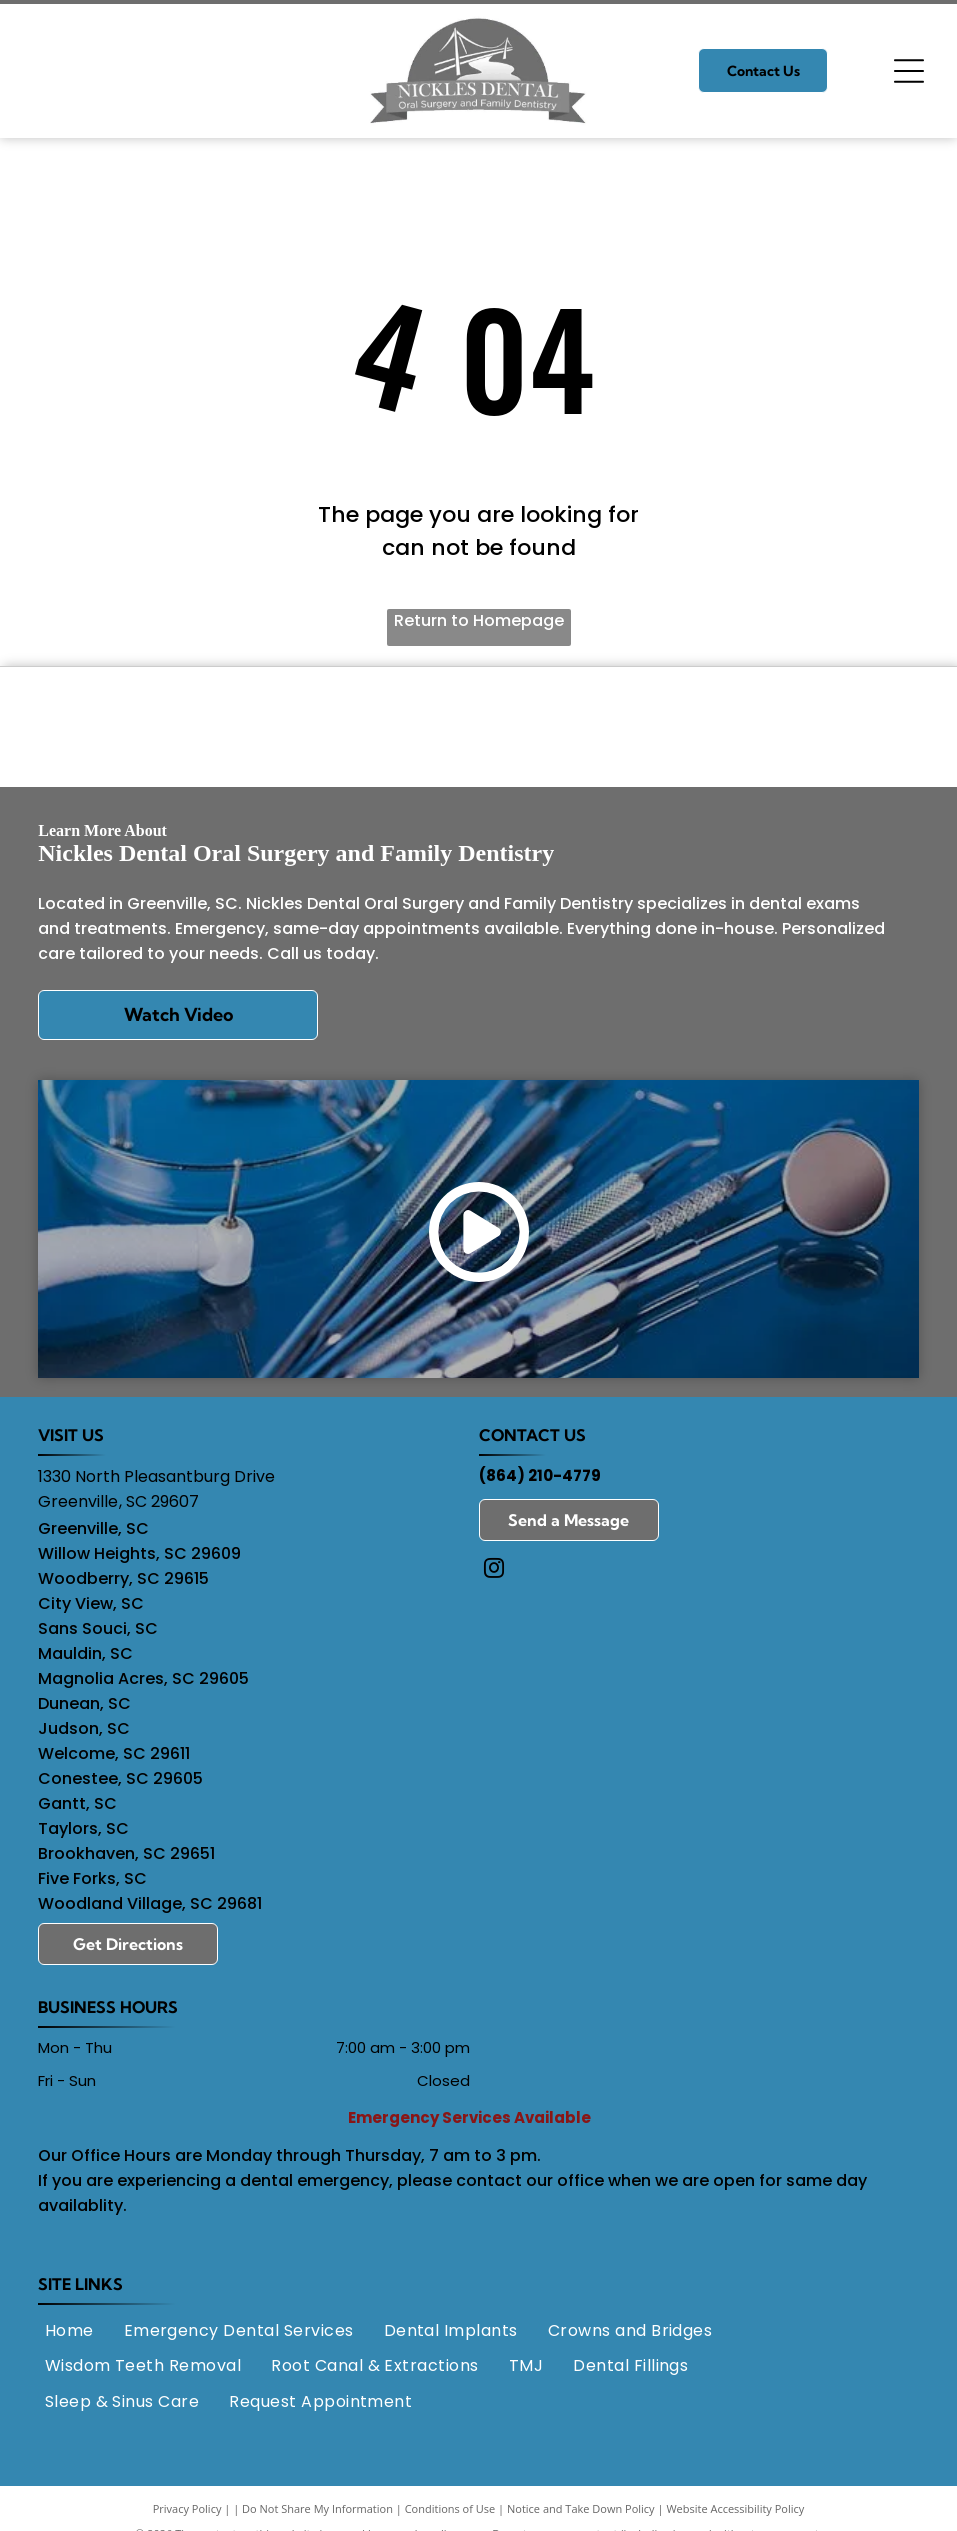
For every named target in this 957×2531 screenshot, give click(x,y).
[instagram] (494, 1570)
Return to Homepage (479, 620)
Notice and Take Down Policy (581, 2508)
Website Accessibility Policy (735, 2508)
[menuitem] (69, 2330)
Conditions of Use (450, 2508)
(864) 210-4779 (540, 1475)
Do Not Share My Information (317, 2508)
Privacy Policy (187, 2508)
